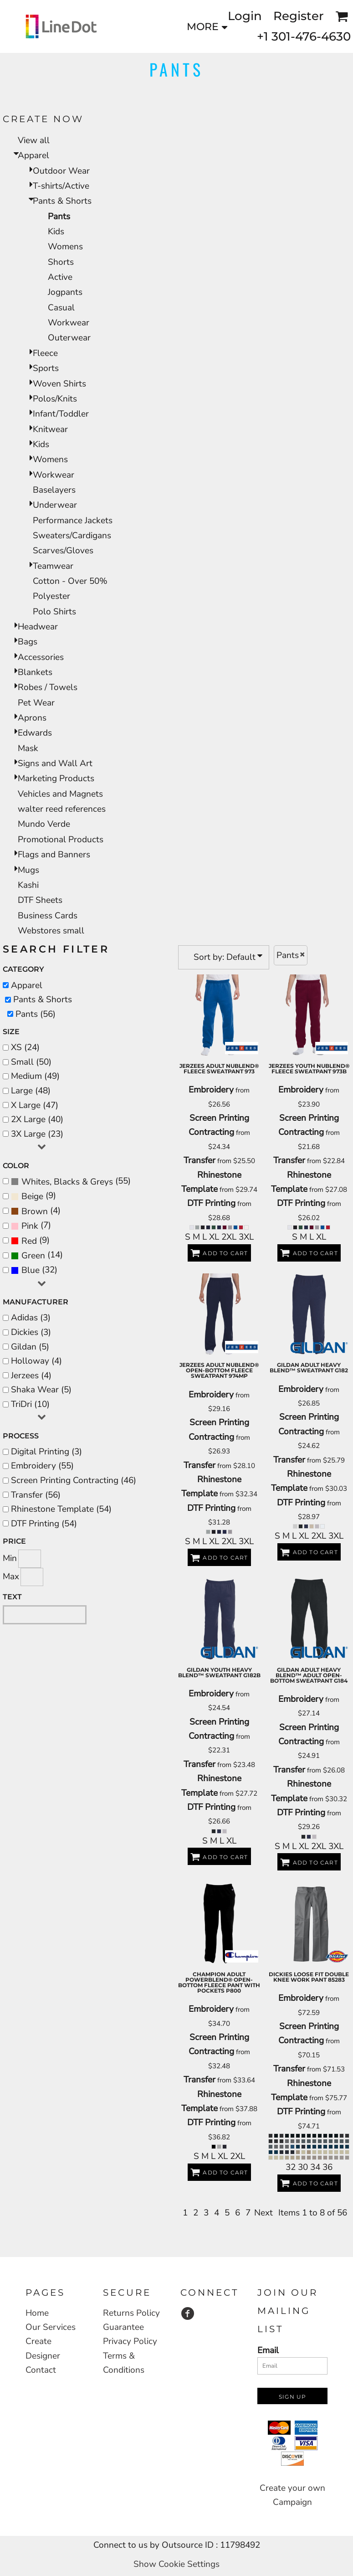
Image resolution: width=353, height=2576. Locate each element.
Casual (61, 308)
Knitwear (50, 429)
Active (60, 277)
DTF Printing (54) (44, 1524)
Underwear (55, 505)
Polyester (51, 596)
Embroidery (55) (42, 1466)
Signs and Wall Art (55, 763)
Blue (30, 1270)
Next (263, 2213)
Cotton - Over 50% (70, 581)
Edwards (35, 733)
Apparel (33, 155)
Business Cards (47, 916)
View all (34, 140)
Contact (41, 2370)
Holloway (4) (36, 1361)
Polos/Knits (55, 399)
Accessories (41, 657)
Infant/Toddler (61, 414)
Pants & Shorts (62, 201)
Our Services (51, 2327)
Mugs (28, 870)
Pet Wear (36, 703)
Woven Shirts (59, 384)
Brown (34, 1211)
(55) (71, 1181)
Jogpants (65, 292)
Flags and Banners (54, 854)
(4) (36, 1211)
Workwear (68, 323)
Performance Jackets (73, 520)
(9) (33, 1196)
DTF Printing (211, 1203)
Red (29, 1241)
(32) (34, 1270)
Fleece (45, 353)
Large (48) (31, 1091)
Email (268, 2350)
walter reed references (62, 809)
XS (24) (25, 1047)
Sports (46, 368)
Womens (65, 246)
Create (38, 2341)
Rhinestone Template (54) (61, 1509)
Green (33, 1256)
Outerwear (69, 338)
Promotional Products (60, 839)
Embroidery (211, 1090)
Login (245, 16)
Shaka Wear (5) (41, 1390)
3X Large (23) (37, 1134)
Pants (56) (35, 1014)
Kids (56, 231)
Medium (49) (35, 1076)
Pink (29, 1226)
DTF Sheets (40, 900)
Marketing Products (56, 778)
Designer (43, 2356)
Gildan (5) (30, 1347)
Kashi (28, 885)
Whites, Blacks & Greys (67, 1182)
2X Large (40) (37, 1119)
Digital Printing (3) (46, 1452)
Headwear (38, 627)
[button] (341, 16)
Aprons (32, 718)
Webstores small (51, 931)
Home (37, 2313)
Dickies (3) (31, 1332)
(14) (37, 1255)
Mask (28, 748)
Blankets (35, 672)
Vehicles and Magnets (60, 794)
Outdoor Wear (61, 171)
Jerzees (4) (31, 1375)
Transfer (199, 1160)
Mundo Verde (44, 824)
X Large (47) (34, 1105)
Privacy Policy (130, 2341)
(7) (31, 1226)
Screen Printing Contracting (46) (73, 1480)
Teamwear (53, 566)
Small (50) (31, 1062)
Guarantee (123, 2327)
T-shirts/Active (61, 186)
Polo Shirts (54, 612)
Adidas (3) (31, 1318)
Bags (27, 642)
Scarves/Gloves (63, 550)
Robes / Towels (47, 687)
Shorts (61, 262)
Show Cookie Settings (176, 2564)
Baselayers (54, 490)
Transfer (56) (36, 1495)
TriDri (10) (30, 1404)
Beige (32, 1196)
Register (298, 16)
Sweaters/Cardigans (72, 535)
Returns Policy (131, 2313)
